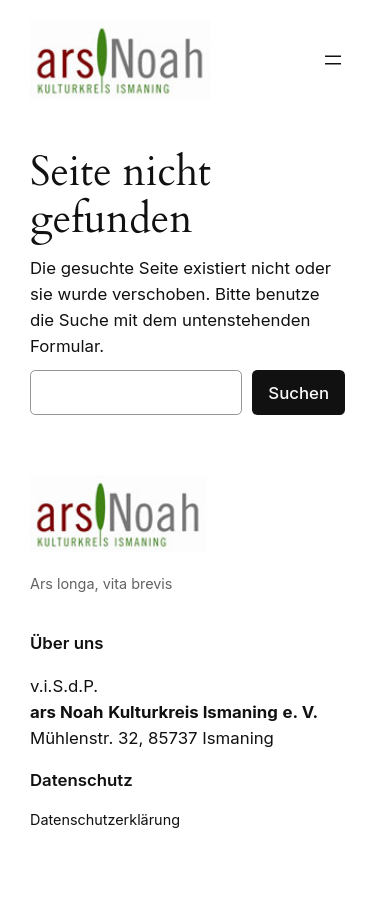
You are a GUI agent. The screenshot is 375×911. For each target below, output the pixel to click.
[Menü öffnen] (333, 60)
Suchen (298, 393)
